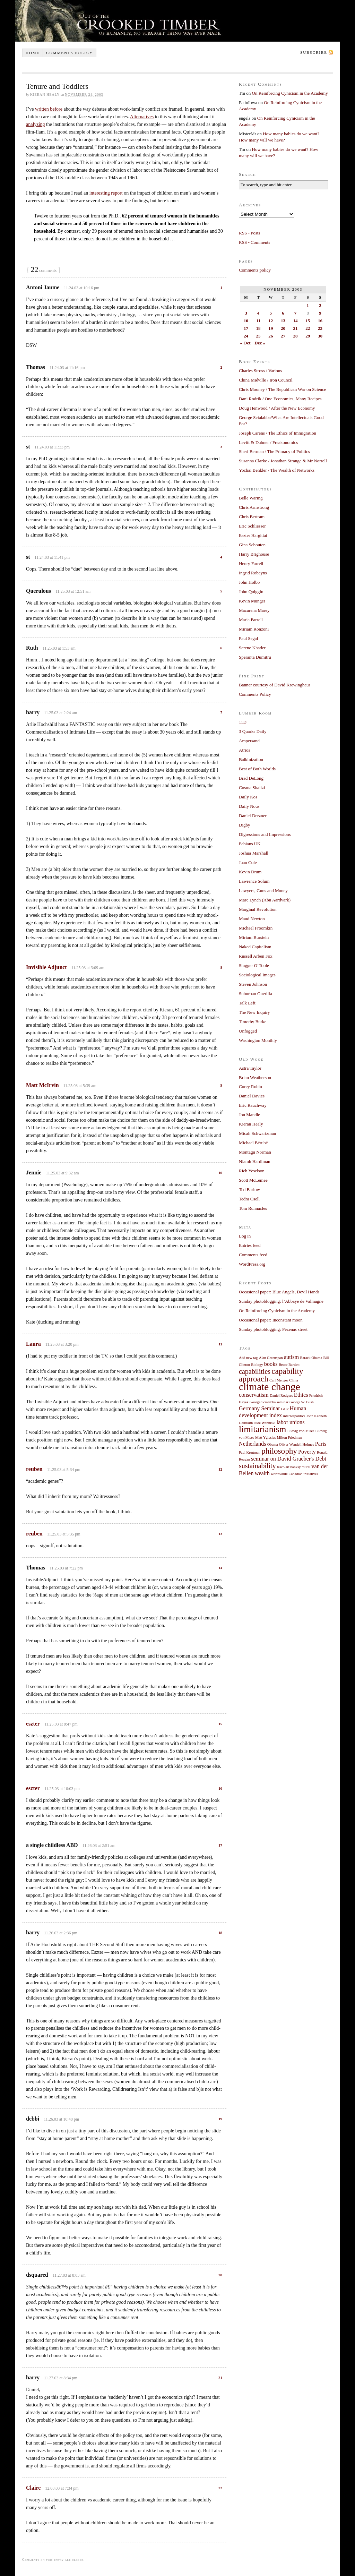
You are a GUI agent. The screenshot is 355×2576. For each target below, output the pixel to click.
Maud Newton (252, 918)
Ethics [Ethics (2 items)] (301, 1395)
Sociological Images (257, 974)
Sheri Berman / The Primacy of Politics (274, 451)
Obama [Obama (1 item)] (272, 1444)
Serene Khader (252, 647)
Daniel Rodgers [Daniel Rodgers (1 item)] (281, 1395)
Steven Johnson (253, 984)
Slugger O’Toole (254, 965)
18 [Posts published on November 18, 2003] (258, 328)
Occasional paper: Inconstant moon (271, 1320)
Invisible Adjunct (46, 967)
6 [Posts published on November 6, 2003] (283, 313)
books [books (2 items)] (271, 1364)
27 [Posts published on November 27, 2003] (283, 336)
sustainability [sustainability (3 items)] (257, 1466)
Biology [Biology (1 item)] (257, 1365)
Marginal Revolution (257, 909)
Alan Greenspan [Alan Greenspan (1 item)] (271, 1358)
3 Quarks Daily (252, 731)
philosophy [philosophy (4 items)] (279, 1450)
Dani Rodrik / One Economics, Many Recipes (280, 398)
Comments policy (69, 53)
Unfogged (248, 1031)
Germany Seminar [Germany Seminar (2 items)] (259, 1408)
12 (220, 1469)
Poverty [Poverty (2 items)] (307, 1452)
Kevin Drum (250, 871)
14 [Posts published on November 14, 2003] (295, 320)
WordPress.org (252, 1264)
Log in (245, 1236)
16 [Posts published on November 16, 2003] (320, 320)
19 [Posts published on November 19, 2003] (270, 328)
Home (33, 53)
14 (220, 1568)
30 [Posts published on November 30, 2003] (320, 336)
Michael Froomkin (255, 928)
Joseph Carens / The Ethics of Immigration (277, 433)
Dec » (259, 342)
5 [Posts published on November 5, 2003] (270, 313)
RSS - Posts (249, 233)
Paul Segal (248, 638)
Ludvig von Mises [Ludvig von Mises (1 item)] (300, 1431)
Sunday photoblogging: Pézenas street (273, 1329)
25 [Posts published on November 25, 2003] (258, 336)
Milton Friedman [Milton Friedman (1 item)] (289, 1437)
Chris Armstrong (254, 507)
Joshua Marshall (253, 853)
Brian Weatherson (255, 1077)
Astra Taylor (250, 1068)
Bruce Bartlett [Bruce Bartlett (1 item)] (289, 1365)
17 (220, 1845)
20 (220, 2275)
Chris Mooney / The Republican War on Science (282, 389)
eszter (33, 1724)
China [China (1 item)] (293, 1380)
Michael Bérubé (253, 1142)
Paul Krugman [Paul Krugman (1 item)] (249, 1452)
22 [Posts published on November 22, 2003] (307, 328)
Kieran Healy (251, 1124)
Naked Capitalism (255, 946)
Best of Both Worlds (257, 768)
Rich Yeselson (252, 1170)
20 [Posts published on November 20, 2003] (283, 328)
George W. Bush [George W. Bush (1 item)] (301, 1402)
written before (48, 109)
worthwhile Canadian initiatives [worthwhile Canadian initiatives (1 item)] (294, 1474)
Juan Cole (248, 862)
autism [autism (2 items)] (291, 1357)
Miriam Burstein (254, 937)
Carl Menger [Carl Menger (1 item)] (278, 1380)
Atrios (244, 750)
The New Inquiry (254, 1012)
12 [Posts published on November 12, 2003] (270, 320)
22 (220, 2488)
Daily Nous (249, 806)
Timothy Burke (252, 1021)
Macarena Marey (254, 610)
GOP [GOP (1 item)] (284, 1409)
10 (220, 1173)
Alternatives (142, 116)
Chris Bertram (252, 516)
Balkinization (251, 759)
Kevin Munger (252, 601)
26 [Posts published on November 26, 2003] (270, 336)
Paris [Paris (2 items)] (321, 1444)
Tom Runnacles (253, 1208)
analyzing (35, 124)
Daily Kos (248, 796)
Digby (244, 825)
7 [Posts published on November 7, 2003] (295, 313)
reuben (34, 1469)
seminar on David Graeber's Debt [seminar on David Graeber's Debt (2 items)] (288, 1459)
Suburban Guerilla (255, 993)
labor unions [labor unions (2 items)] (291, 1422)
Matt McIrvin (42, 1085)
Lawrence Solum (254, 881)
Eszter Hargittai (253, 535)
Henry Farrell (251, 563)
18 (220, 1933)
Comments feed (253, 1254)
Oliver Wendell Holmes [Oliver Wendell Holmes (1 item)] (296, 1444)
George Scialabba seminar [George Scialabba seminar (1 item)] (269, 1402)
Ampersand (249, 740)
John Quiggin (251, 591)
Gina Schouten (252, 544)
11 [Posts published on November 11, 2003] (258, 320)
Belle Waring (250, 497)
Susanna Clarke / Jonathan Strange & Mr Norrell (283, 460)
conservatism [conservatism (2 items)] (254, 1395)
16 (220, 1788)
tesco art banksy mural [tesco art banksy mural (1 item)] (293, 1467)
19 (220, 2119)
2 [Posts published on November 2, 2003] (320, 305)
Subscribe (313, 52)
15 (220, 1724)
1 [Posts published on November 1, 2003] (307, 305)
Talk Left (247, 1002)
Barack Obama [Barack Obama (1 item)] (311, 1358)
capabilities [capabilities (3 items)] (254, 1371)
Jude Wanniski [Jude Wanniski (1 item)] (265, 1423)
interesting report (106, 193)
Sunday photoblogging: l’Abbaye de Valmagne (281, 1301)
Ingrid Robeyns (253, 572)
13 (220, 1534)
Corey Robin (250, 1086)
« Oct (245, 342)
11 (220, 1344)
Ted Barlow (249, 1189)
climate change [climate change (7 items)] (269, 1386)
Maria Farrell (251, 619)
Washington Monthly (258, 1040)
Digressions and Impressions (265, 834)
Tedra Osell (249, 1198)
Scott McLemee (253, 1180)
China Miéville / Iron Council (266, 380)
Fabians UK (249, 843)
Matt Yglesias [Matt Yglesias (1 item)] (265, 1437)
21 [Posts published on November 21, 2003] (295, 328)
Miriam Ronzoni (254, 629)
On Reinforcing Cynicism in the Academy (290, 93)
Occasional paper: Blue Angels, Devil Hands (279, 1291)
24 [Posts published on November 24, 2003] (246, 336)
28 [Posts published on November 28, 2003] (295, 336)
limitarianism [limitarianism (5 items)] (262, 1429)
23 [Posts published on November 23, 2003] (320, 328)
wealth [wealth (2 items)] (262, 1473)
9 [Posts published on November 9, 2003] (320, 313)
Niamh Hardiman (254, 1161)
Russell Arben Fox (255, 956)
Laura (33, 1344)
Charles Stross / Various (260, 370)
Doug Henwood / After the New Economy (277, 408)
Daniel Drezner (253, 815)
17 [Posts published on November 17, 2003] (246, 328)
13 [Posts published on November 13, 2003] (283, 320)
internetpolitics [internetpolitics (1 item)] (294, 1416)
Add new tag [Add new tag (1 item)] (248, 1358)
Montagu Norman (255, 1152)
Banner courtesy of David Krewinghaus (275, 684)
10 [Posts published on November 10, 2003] (246, 320)
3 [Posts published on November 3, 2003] (246, 313)
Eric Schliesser (252, 526)
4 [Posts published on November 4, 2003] (258, 313)
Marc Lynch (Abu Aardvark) (265, 899)
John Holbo (249, 582)
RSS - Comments (254, 242)
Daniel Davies (252, 1095)
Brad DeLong (251, 778)
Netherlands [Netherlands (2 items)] (252, 1444)
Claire (33, 2488)
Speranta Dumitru (255, 657)
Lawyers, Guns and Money (263, 890)
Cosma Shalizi (252, 787)
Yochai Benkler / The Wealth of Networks (276, 470)
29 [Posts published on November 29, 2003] (307, 336)
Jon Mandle (249, 1114)
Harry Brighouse (254, 554)
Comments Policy (255, 694)
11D (242, 722)
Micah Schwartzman (257, 1133)
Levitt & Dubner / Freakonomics (268, 442)
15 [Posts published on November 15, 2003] (307, 320)
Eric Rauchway (253, 1105)
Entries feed (249, 1245)
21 (220, 2378)
